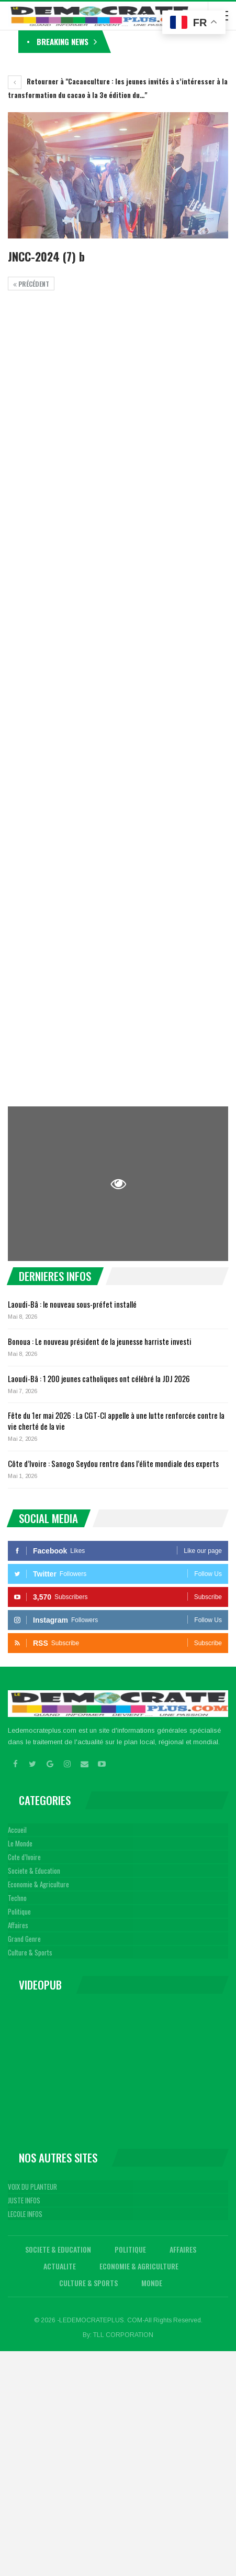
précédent (31, 283)
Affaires (18, 1925)
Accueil (17, 1829)
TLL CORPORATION (123, 2335)
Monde (151, 2282)
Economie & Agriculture (38, 1884)
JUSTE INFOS (24, 2200)
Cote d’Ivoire (24, 1857)
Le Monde (20, 1843)
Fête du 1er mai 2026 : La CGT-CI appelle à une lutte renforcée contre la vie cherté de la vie (116, 1420)
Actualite (59, 2265)
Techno (17, 1898)
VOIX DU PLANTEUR (32, 2186)
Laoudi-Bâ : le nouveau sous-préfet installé (72, 1304)
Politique (19, 1911)
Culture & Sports (30, 1952)
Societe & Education (34, 1870)
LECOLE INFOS (25, 2214)
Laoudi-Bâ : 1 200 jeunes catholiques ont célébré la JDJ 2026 (99, 1378)
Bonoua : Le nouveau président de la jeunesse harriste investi (100, 1341)
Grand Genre (24, 1938)
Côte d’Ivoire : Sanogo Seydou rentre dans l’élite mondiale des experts (113, 1463)
